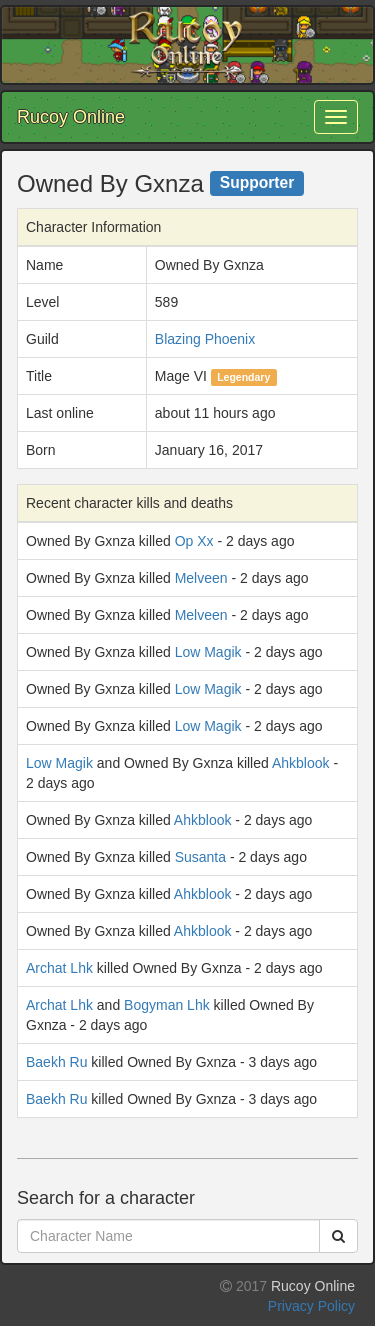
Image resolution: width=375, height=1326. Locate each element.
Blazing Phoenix (205, 339)
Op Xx (194, 541)
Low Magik (208, 652)
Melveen (201, 578)
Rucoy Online (71, 117)
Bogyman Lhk (167, 1005)
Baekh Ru (56, 1062)
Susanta (200, 857)
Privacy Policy (311, 1306)
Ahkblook (301, 763)
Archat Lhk (59, 968)
